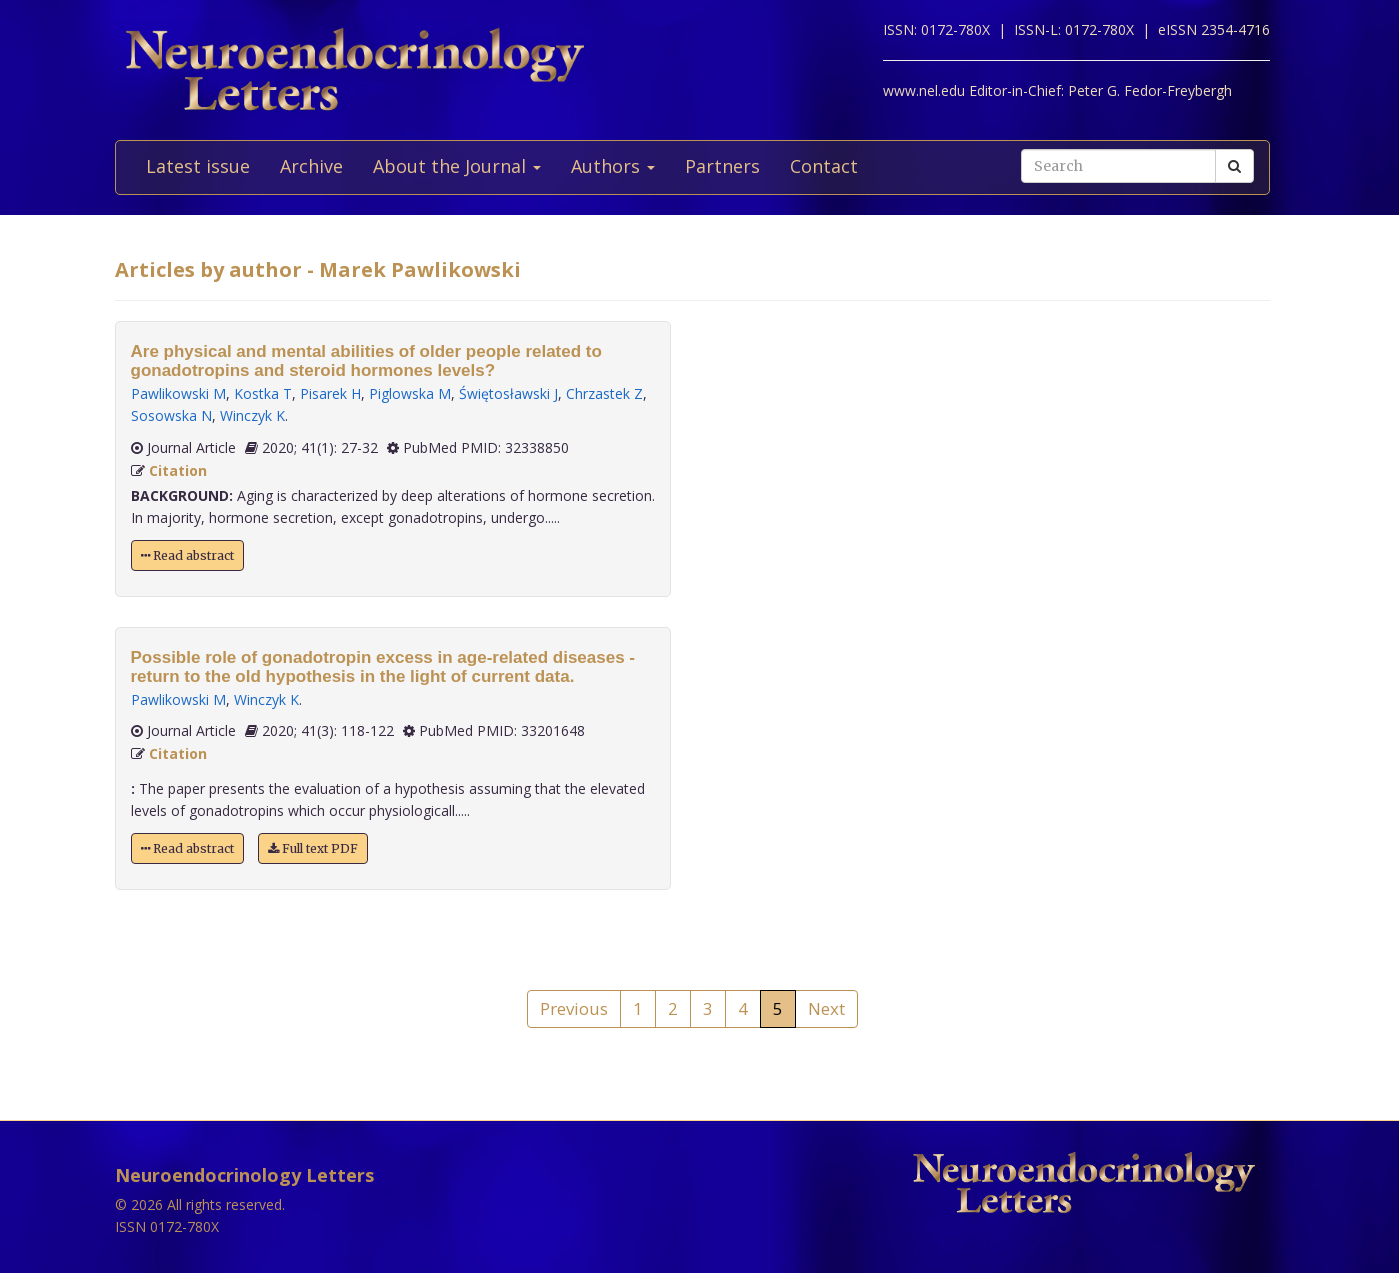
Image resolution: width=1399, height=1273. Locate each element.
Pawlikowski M (178, 393)
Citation (178, 470)
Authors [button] (613, 166)
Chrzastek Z (604, 393)
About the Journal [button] (457, 166)
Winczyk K (252, 415)
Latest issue (198, 166)
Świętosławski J (508, 393)
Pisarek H (330, 393)
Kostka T (263, 393)
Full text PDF (313, 848)
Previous (574, 1008)
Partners (722, 166)
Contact (824, 166)
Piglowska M (410, 393)
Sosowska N (171, 415)
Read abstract (187, 555)
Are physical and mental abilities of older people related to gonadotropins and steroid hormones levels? (366, 361)
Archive (311, 166)
